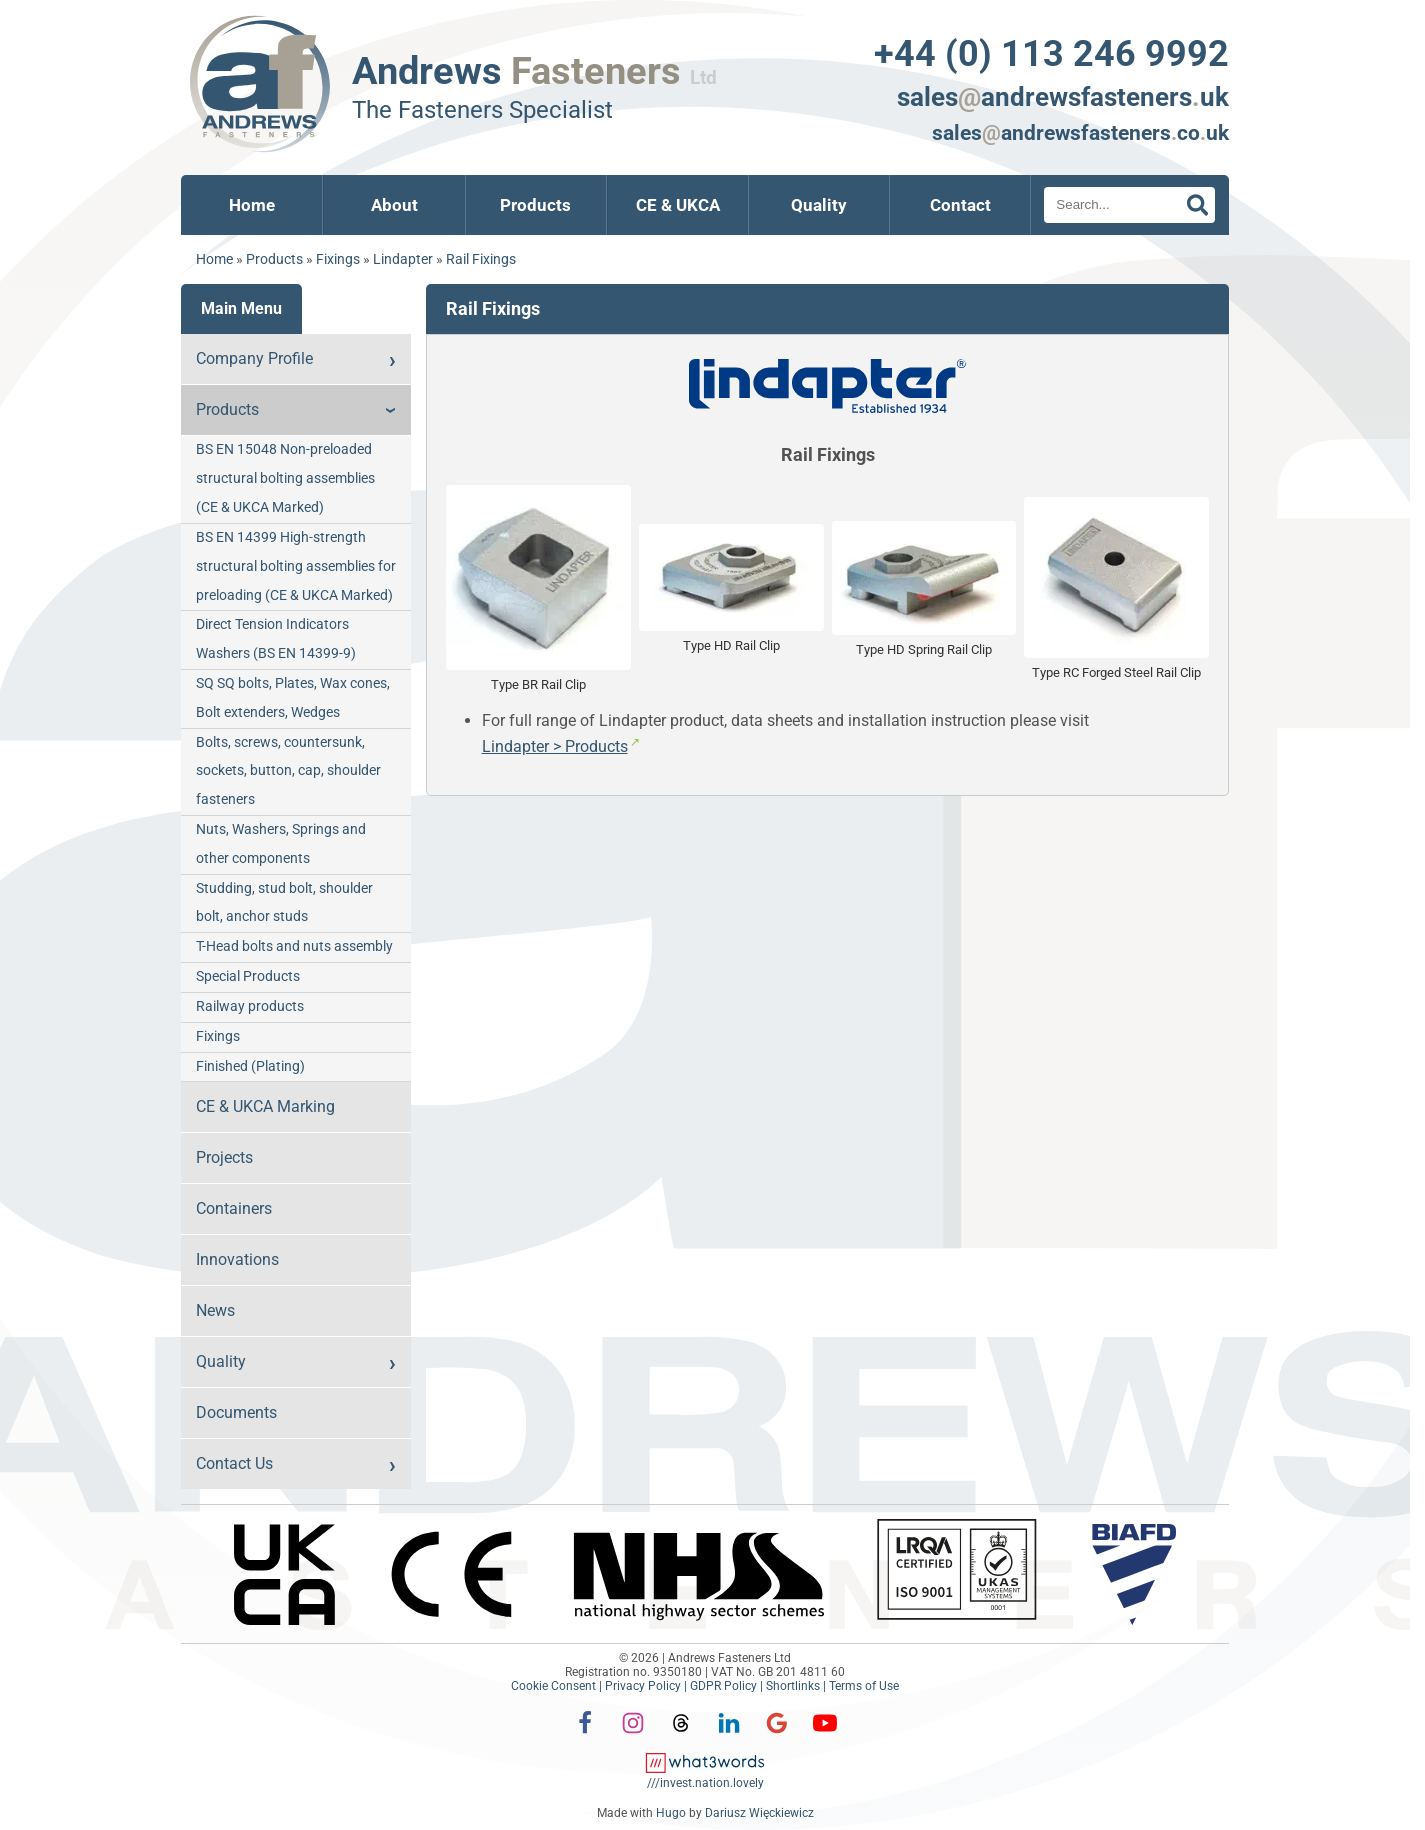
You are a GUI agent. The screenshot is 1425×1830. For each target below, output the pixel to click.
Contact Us (234, 1463)
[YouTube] (825, 1723)
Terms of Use (864, 1686)
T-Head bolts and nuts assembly (294, 946)
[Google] (777, 1737)
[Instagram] (633, 1737)
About (394, 205)
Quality (819, 205)
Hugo (671, 1813)
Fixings (338, 259)
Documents (236, 1412)
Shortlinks (793, 1686)
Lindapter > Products (555, 746)
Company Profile (254, 358)
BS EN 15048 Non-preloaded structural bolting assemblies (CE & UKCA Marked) (285, 478)
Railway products (250, 1006)
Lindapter (403, 259)
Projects (224, 1157)
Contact (960, 205)
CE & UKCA (678, 205)
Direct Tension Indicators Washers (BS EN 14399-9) (276, 639)
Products (535, 205)
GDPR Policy (723, 1686)
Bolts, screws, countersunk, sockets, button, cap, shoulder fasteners (288, 771)
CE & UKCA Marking (265, 1106)
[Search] (1129, 205)
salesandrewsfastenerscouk (1080, 133)
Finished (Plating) (250, 1066)
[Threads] (681, 1737)
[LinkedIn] (729, 1737)
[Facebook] (585, 1737)
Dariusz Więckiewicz (759, 1813)
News (215, 1310)
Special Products (248, 976)
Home (252, 205)
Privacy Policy (643, 1686)
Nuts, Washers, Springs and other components (281, 844)
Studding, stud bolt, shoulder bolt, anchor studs (284, 903)
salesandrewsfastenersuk (1063, 97)
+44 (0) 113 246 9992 (1051, 54)
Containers (234, 1208)
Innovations (237, 1259)
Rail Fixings (481, 259)
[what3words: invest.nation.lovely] (704, 1776)
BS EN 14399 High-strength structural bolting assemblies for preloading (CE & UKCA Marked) (296, 566)
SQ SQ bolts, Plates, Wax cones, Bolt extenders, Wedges (293, 698)
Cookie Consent (553, 1686)
